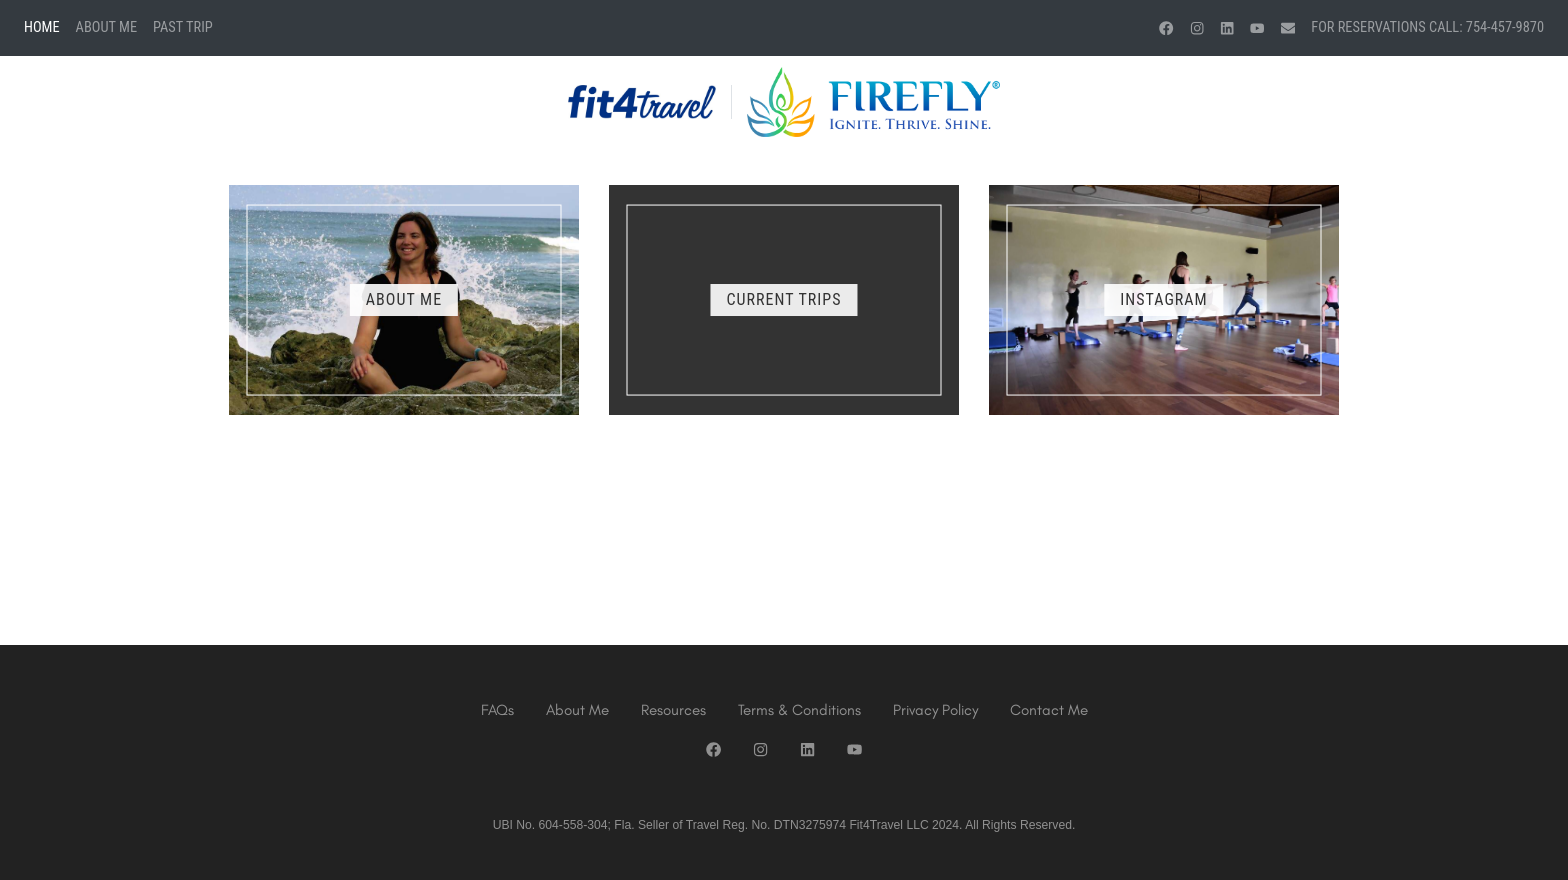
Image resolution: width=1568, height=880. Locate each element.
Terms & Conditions (799, 710)
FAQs (497, 710)
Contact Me (1049, 710)
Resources (673, 710)
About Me (106, 27)
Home (42, 27)
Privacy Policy (935, 710)
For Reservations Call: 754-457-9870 (1427, 27)
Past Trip (183, 27)
